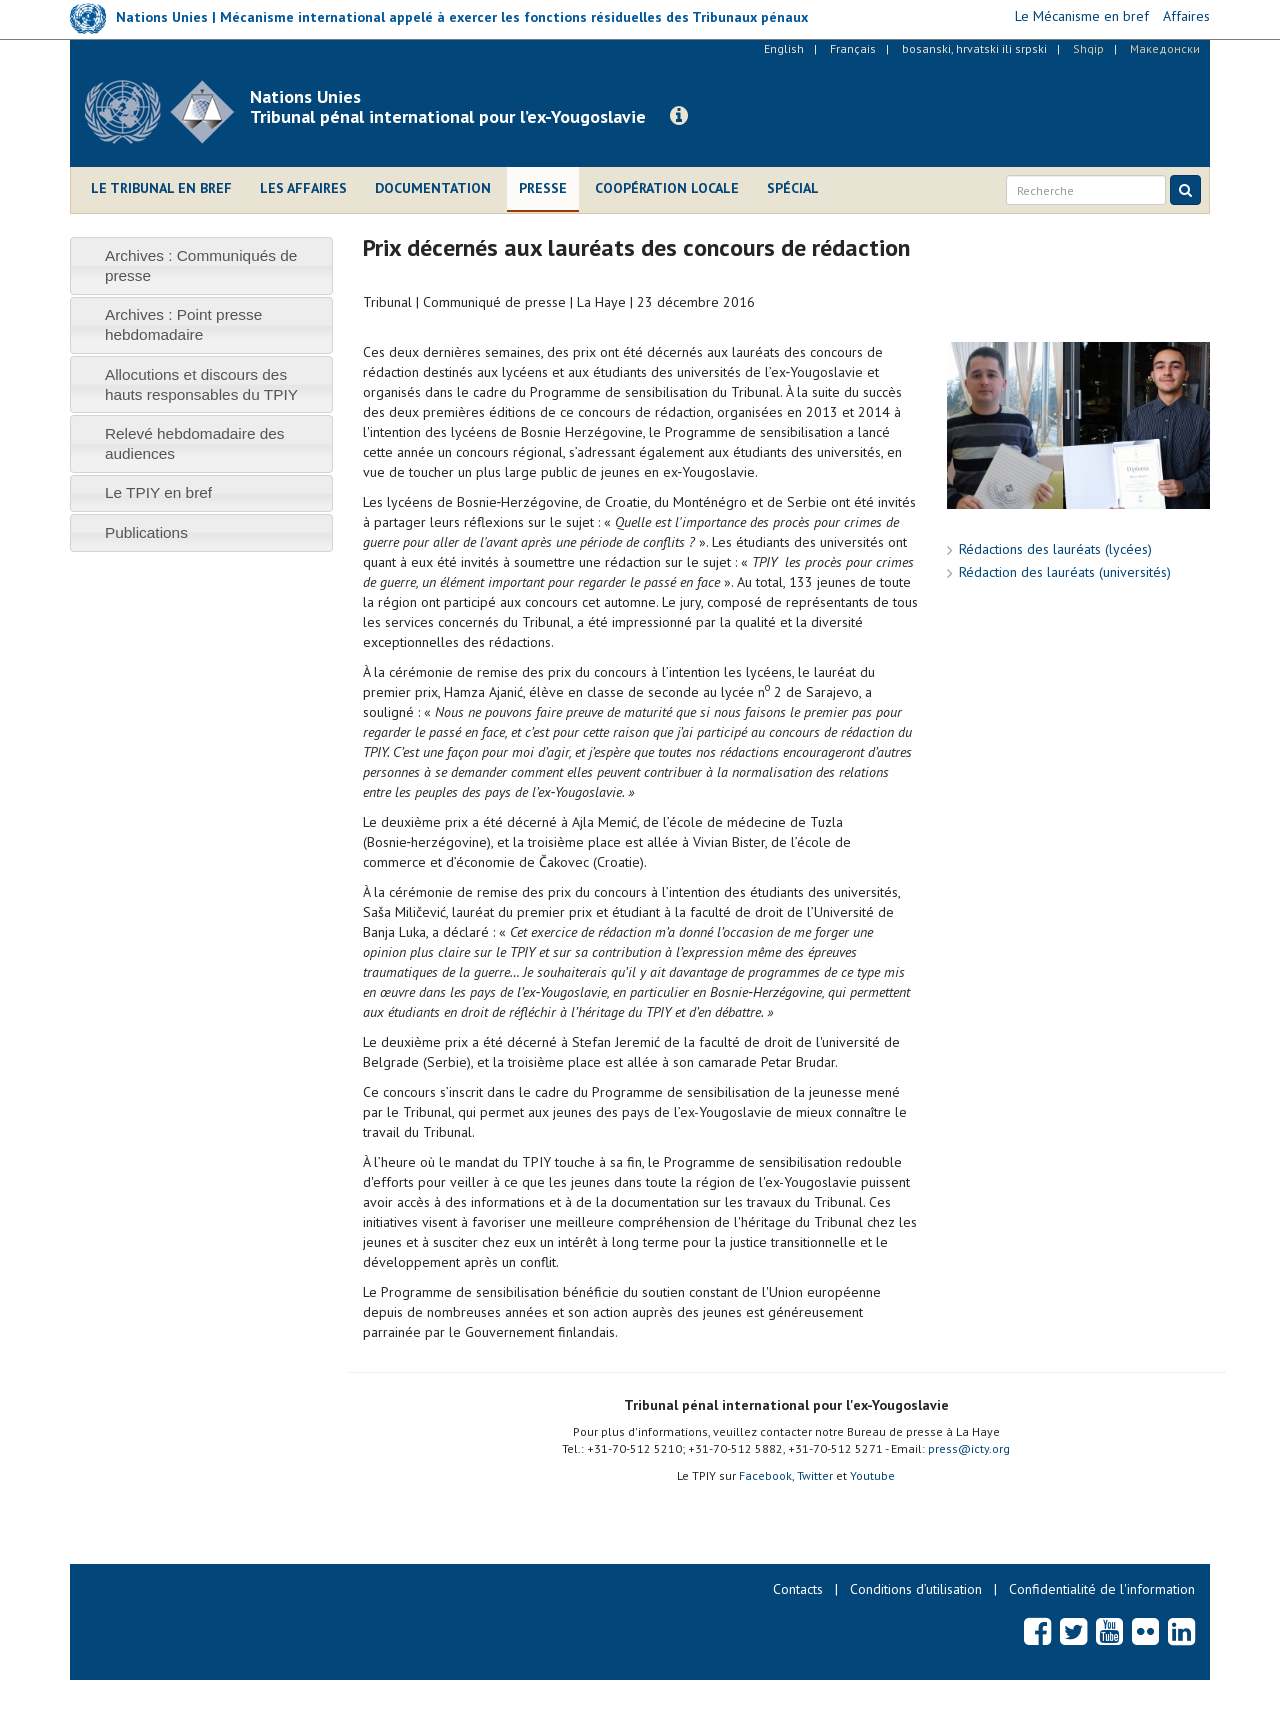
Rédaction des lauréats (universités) (1065, 572)
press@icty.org (969, 1448)
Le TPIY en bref (158, 492)
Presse (543, 188)
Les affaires (303, 188)
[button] (679, 116)
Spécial (793, 188)
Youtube (872, 1475)
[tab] (201, 265)
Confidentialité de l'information (1102, 1589)
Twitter (815, 1475)
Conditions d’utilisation (916, 1589)
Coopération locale (667, 188)
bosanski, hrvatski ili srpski (974, 48)
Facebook (765, 1475)
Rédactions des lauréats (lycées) (1055, 549)
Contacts (798, 1589)
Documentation (433, 188)
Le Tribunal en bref (161, 188)
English (784, 48)
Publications (146, 532)
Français (853, 48)
